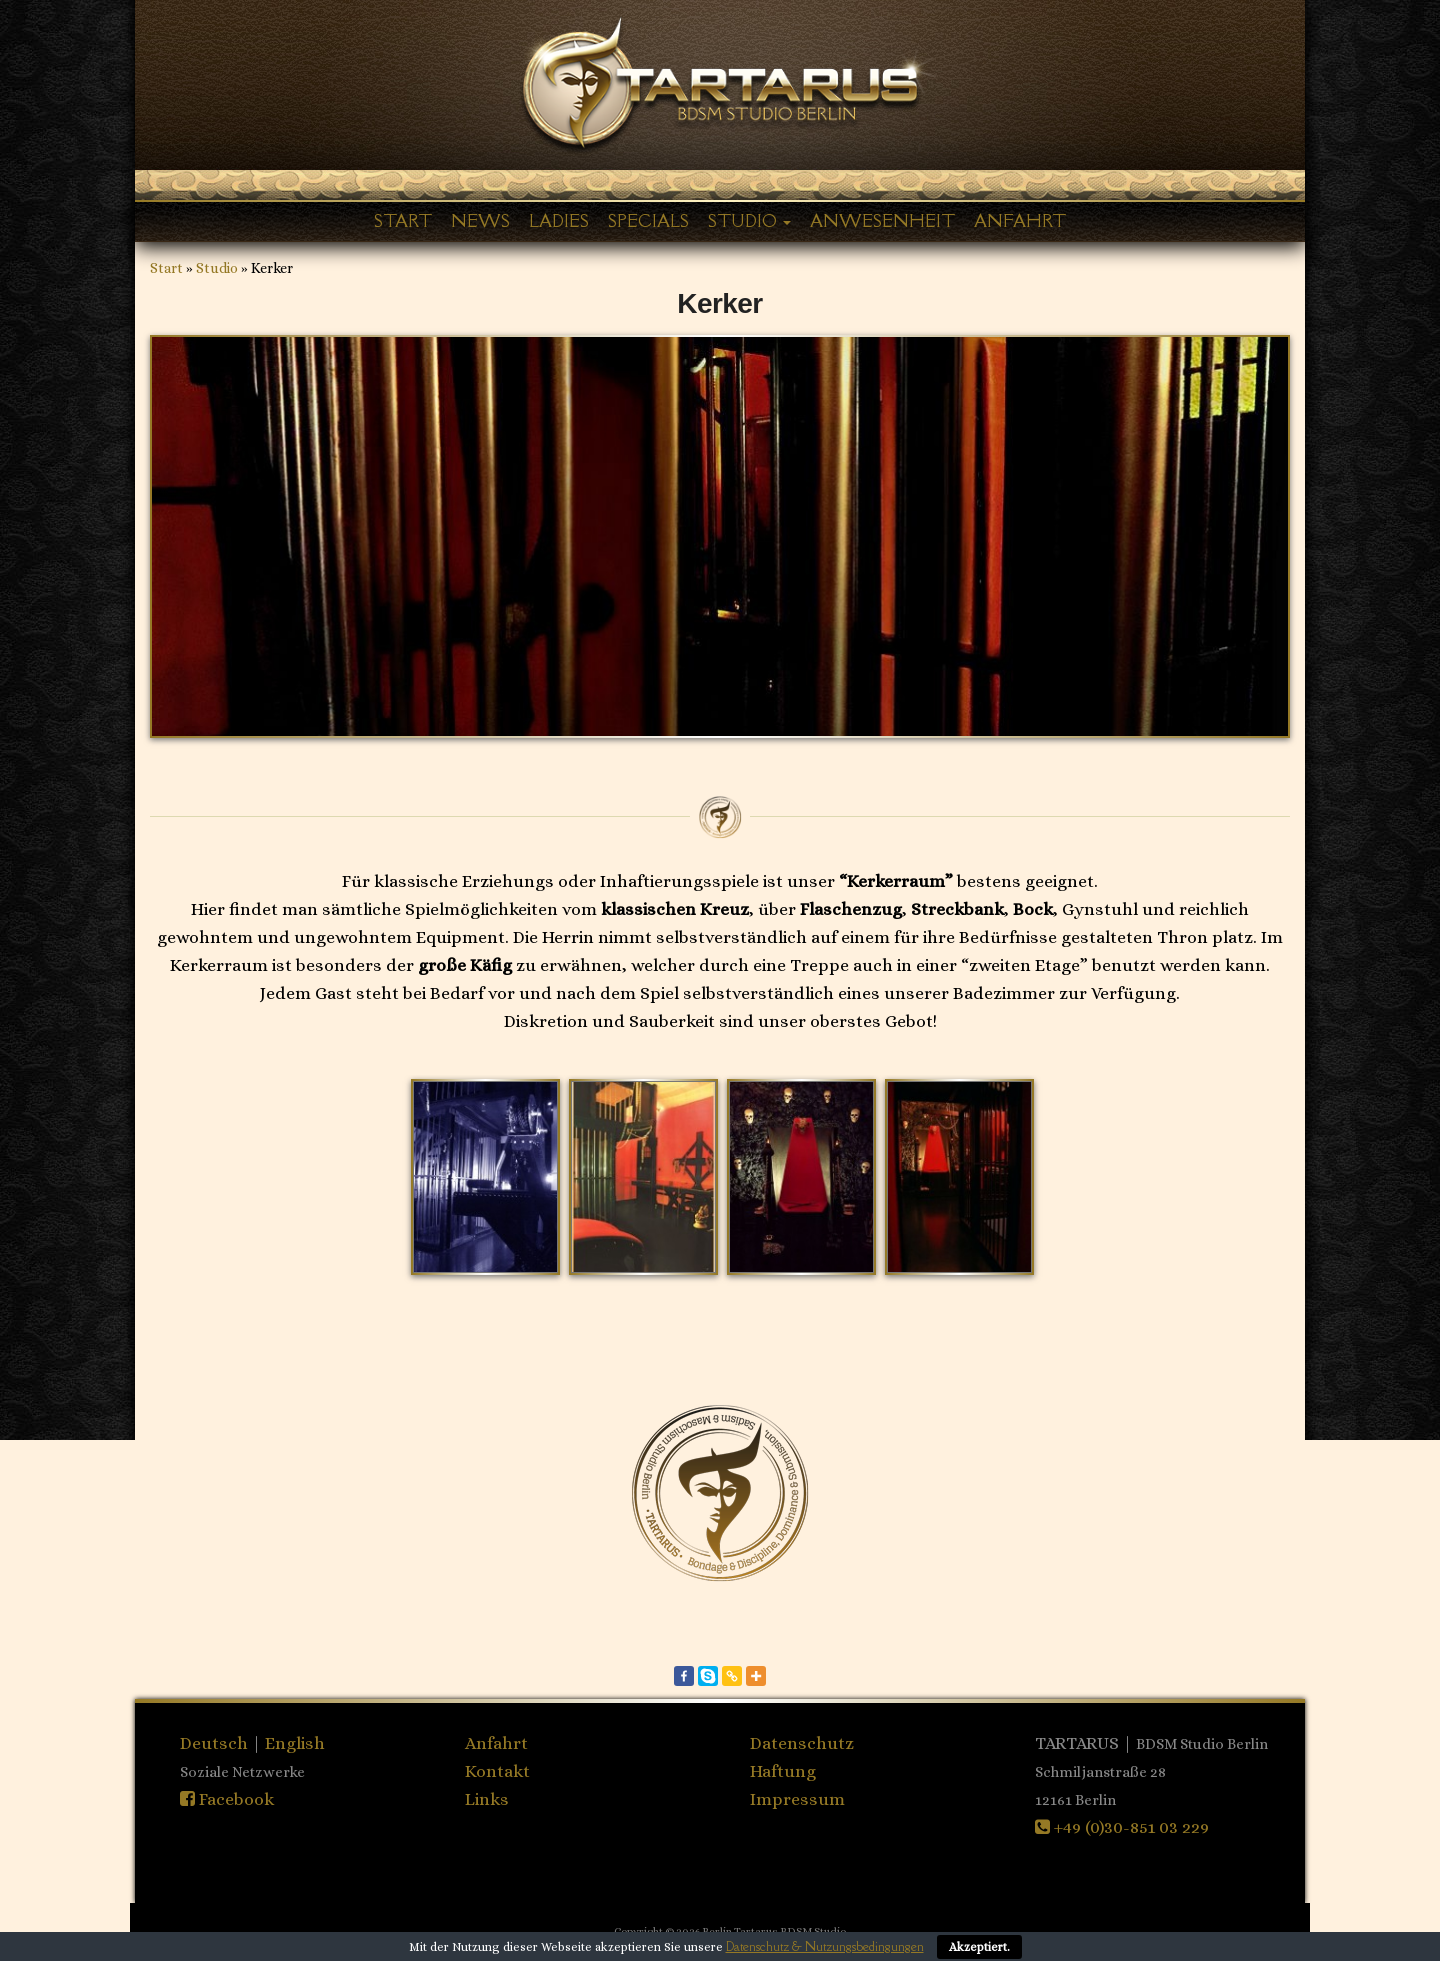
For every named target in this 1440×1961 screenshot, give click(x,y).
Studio (749, 221)
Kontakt (497, 1771)
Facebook (227, 1799)
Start (403, 221)
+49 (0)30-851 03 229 (1122, 1827)
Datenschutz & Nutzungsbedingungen (825, 1946)
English (295, 1743)
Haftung (783, 1771)
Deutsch (216, 1743)
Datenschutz (802, 1743)
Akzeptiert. (979, 1947)
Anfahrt (1020, 221)
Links (487, 1799)
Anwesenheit (882, 221)
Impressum (797, 1799)
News (480, 221)
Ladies (559, 221)
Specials (648, 221)
